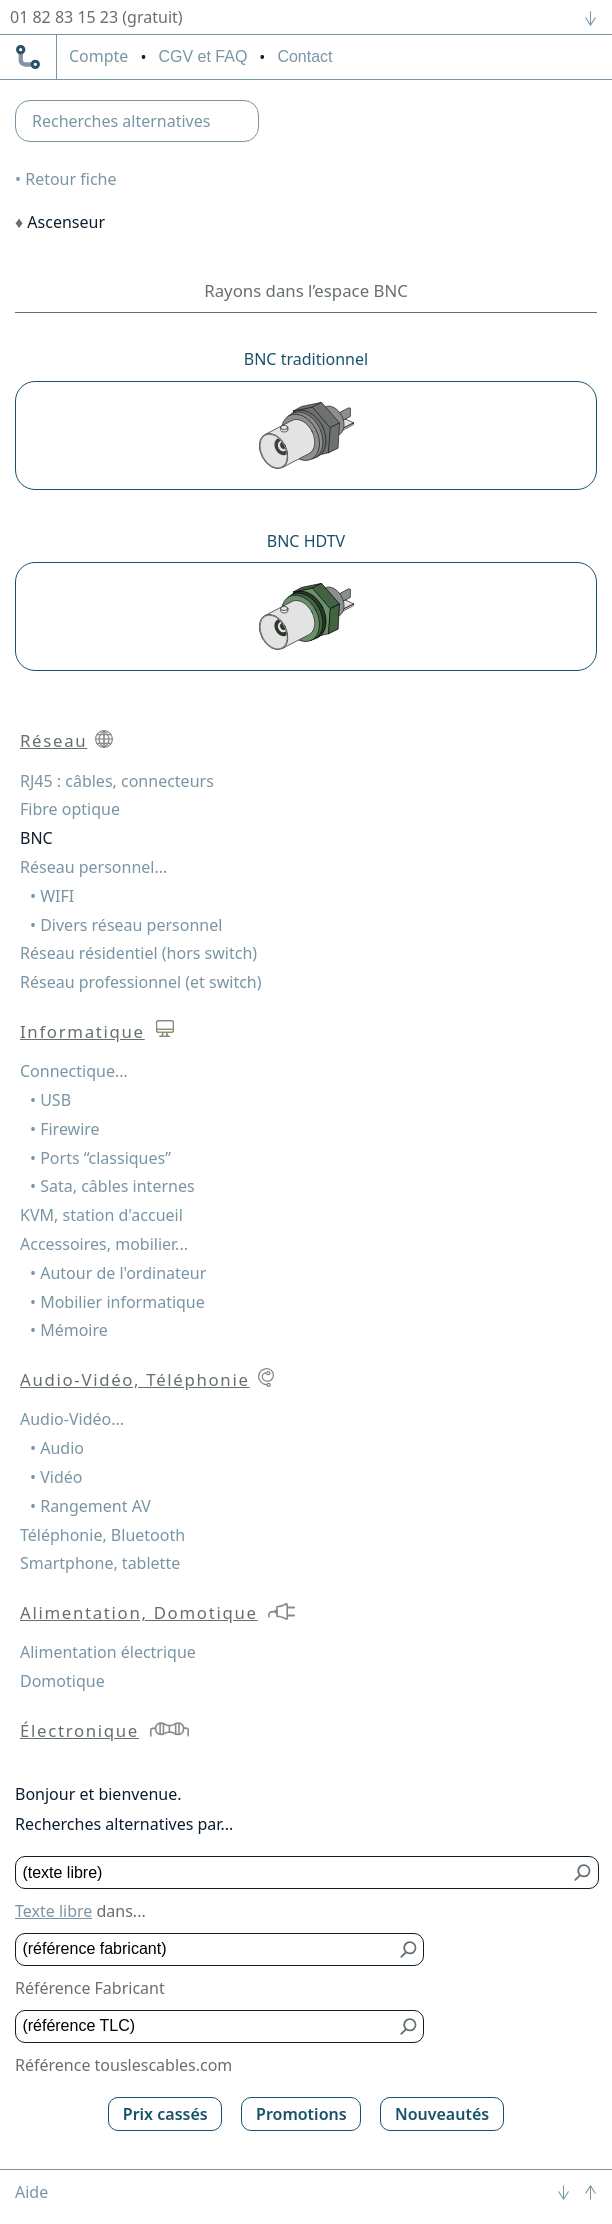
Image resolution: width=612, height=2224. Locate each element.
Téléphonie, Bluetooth (102, 1535)
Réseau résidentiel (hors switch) (138, 953)
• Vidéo (56, 1477)
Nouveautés (442, 2114)
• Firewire (65, 1129)
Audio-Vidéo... (72, 1419)
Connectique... (74, 1071)
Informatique (82, 1031)
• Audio (57, 1448)
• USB (50, 1100)
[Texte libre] (292, 1872)
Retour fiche (70, 179)
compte (98, 57)
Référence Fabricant (90, 1988)
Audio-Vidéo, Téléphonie (135, 1379)
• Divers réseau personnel (126, 925)
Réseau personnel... (93, 867)
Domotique (62, 1681)
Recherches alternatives (121, 121)
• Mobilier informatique (117, 1302)
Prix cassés (165, 2114)
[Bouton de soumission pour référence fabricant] (408, 1949)
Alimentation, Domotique (139, 1612)
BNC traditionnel (306, 359)
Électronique (79, 1730)
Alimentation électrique (108, 1652)
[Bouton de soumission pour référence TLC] (408, 2026)
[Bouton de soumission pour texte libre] (583, 1872)
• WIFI (52, 896)
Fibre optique (70, 809)
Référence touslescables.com (123, 2065)
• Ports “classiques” (100, 1158)
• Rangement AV (90, 1506)
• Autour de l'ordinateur (118, 1273)
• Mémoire (69, 1330)
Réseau (53, 740)
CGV (202, 56)
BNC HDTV (306, 541)
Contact (304, 56)
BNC (36, 838)
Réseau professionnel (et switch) (141, 982)
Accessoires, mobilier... (104, 1244)
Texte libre (53, 1911)
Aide (31, 2192)
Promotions (301, 2114)
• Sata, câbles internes (112, 1186)
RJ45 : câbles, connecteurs (117, 781)
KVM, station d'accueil (101, 1215)
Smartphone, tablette (100, 1563)
